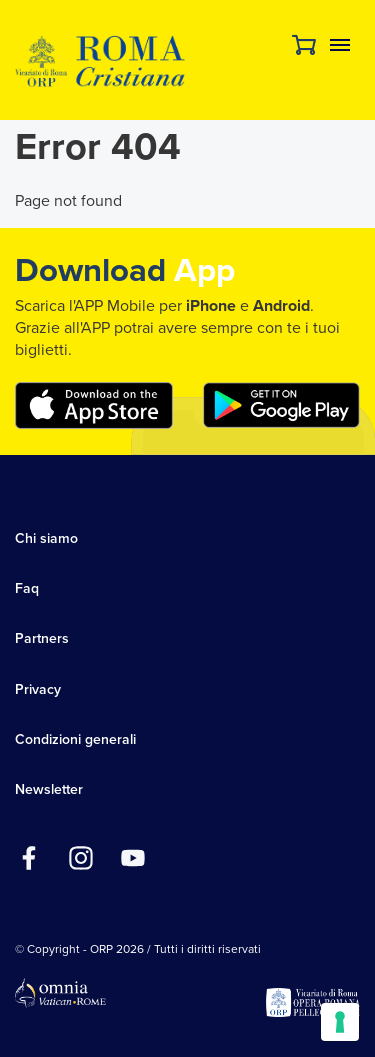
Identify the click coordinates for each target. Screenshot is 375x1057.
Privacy (38, 689)
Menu (340, 45)
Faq (27, 588)
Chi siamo (46, 538)
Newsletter (49, 789)
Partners (42, 638)
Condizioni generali (75, 739)
